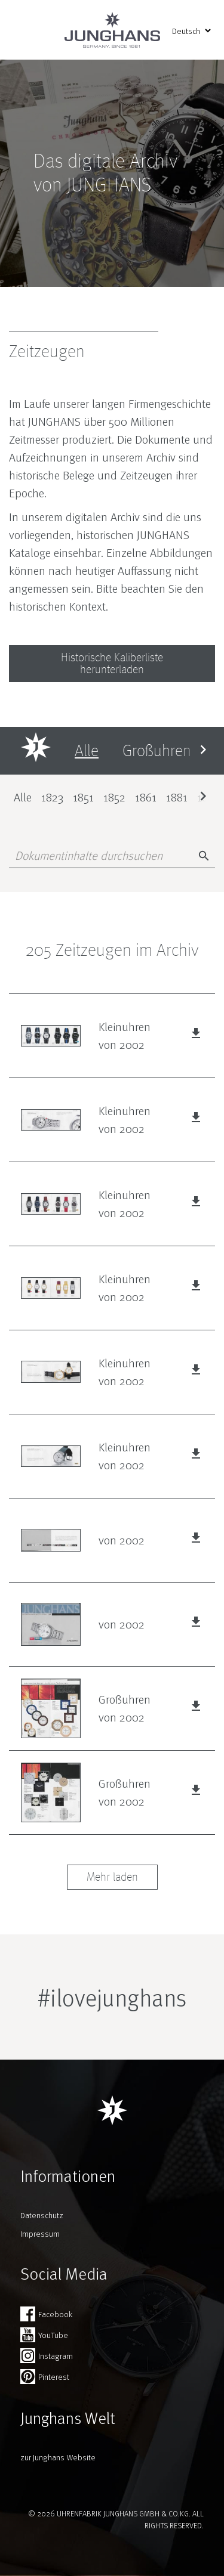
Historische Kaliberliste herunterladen (112, 664)
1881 (177, 797)
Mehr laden (112, 1877)
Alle (23, 797)
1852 (114, 797)
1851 (83, 797)
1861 (146, 797)
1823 (52, 797)
